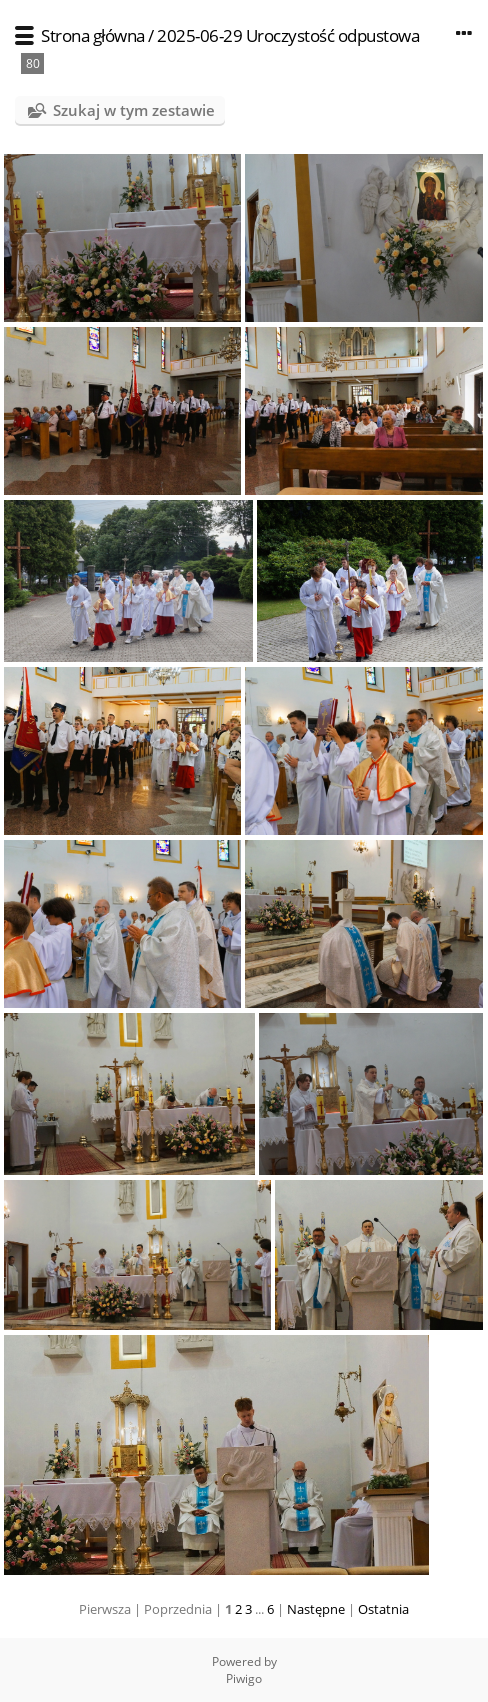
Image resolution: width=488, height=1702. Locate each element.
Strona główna (93, 35)
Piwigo (244, 1678)
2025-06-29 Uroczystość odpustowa (288, 35)
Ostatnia (383, 1609)
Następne (316, 1609)
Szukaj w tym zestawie (134, 110)
